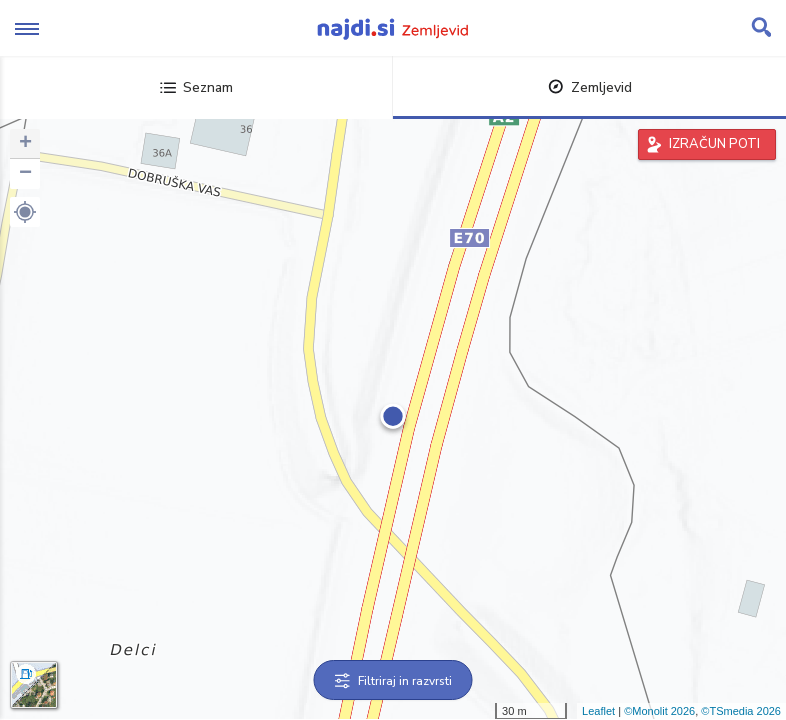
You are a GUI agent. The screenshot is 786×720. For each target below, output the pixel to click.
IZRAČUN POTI (714, 144)
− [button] (25, 174)
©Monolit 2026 (659, 711)
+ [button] (25, 144)
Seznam (196, 87)
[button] (25, 212)
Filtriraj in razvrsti (393, 681)
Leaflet (598, 711)
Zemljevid (590, 87)
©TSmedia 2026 (741, 711)
